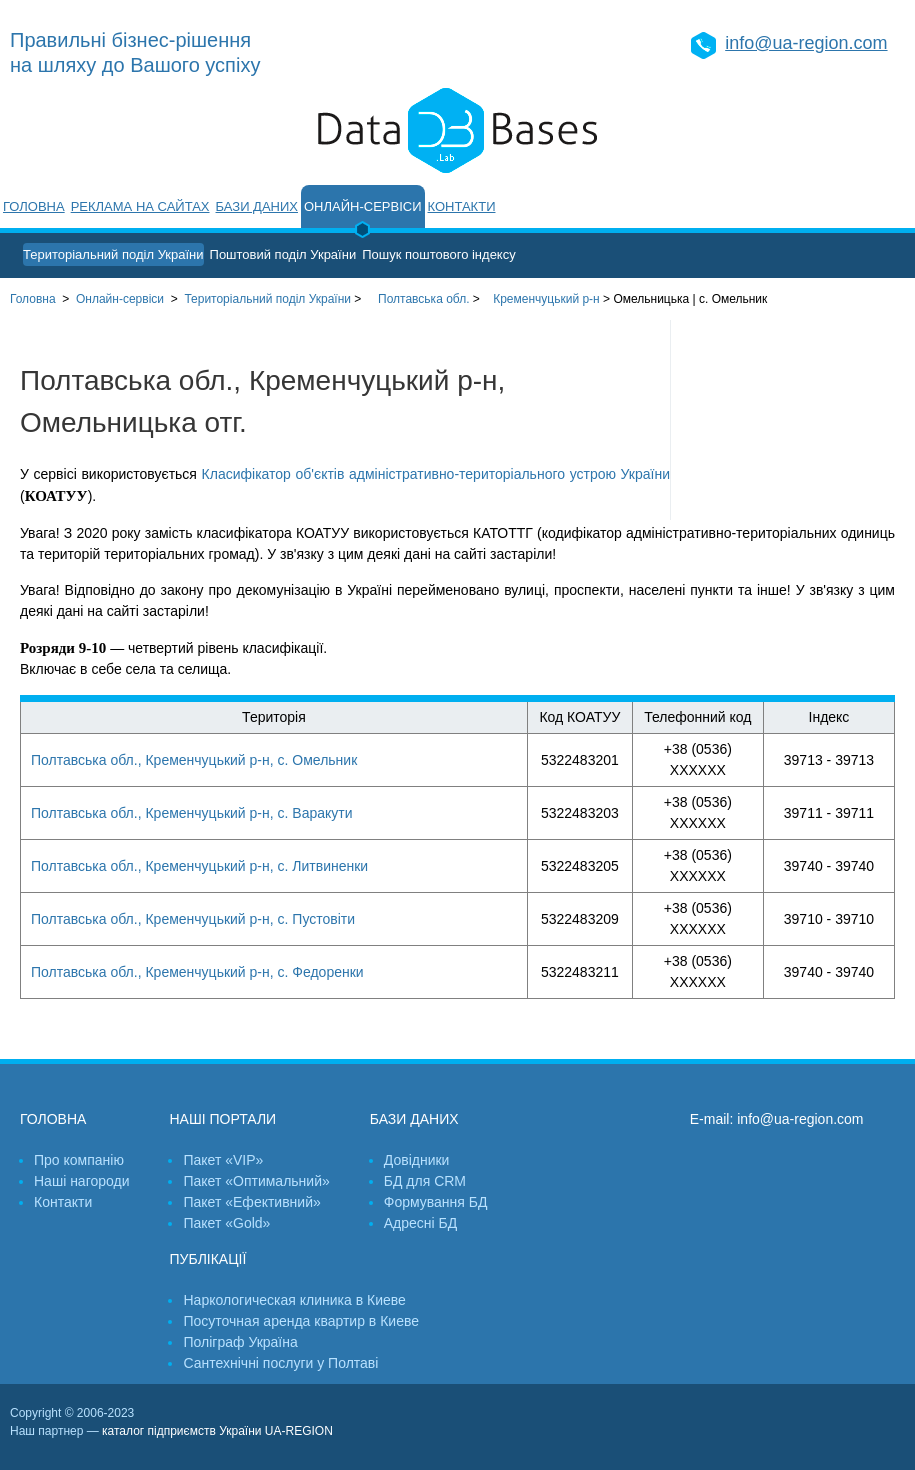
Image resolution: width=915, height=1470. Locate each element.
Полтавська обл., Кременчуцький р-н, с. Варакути (192, 813)
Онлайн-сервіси (363, 206)
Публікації (207, 1259)
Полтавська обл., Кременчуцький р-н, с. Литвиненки (199, 866)
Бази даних (257, 206)
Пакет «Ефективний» (251, 1202)
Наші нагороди (81, 1181)
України (267, 299)
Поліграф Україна (240, 1342)
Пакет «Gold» (226, 1223)
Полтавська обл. (423, 299)
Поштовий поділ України (283, 254)
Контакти (462, 206)
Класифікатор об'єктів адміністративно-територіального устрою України (436, 474)
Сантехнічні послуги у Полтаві (280, 1363)
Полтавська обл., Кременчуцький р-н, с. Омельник (194, 760)
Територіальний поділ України (113, 254)
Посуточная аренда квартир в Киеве (301, 1321)
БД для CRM (425, 1181)
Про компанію (79, 1160)
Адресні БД (420, 1223)
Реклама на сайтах (140, 206)
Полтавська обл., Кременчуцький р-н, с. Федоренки (197, 972)
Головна (34, 206)
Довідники (417, 1160)
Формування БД (436, 1202)
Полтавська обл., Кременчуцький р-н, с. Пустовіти (193, 919)
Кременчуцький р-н (546, 299)
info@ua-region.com (806, 43)
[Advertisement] (793, 420)
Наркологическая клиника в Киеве (294, 1300)
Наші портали (222, 1119)
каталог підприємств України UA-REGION (217, 1431)
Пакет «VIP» (223, 1160)
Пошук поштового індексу (439, 254)
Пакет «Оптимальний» (256, 1181)
